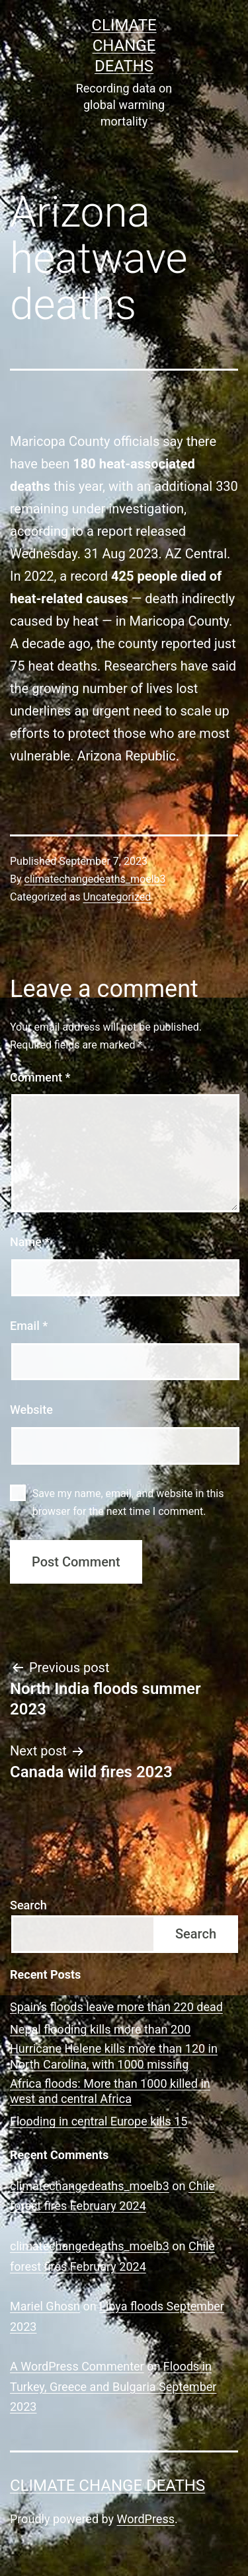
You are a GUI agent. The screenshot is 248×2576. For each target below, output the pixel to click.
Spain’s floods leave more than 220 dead (116, 2007)
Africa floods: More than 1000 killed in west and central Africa (110, 2091)
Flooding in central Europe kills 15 (98, 2121)
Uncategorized (117, 897)
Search (28, 1905)
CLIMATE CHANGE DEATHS (123, 45)
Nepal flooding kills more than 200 (100, 2029)
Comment (40, 1077)
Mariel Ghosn (45, 2306)
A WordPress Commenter (77, 2366)
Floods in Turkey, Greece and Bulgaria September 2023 (113, 2386)
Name (30, 1242)
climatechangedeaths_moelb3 (95, 879)
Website (31, 1410)
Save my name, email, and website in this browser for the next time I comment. (128, 1502)
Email (29, 1326)
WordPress (146, 2519)
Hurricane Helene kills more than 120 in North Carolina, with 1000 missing (114, 2056)
